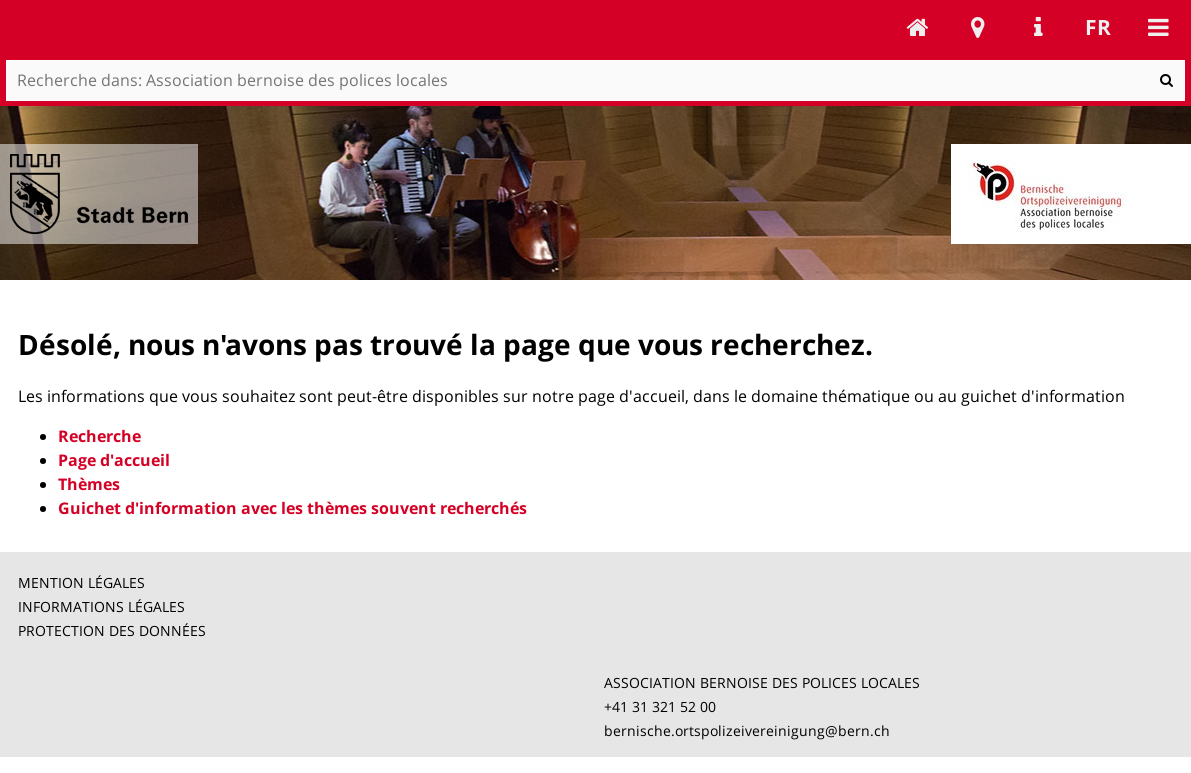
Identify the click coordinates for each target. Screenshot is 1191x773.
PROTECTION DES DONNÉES (112, 630)
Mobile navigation (1158, 27)
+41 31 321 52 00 (660, 706)
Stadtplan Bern (978, 27)
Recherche (99, 436)
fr (1098, 27)
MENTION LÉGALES (81, 582)
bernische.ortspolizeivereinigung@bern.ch (747, 730)
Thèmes (89, 484)
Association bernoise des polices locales (918, 27)
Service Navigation (1038, 27)
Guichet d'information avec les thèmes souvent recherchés (292, 508)
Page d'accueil (114, 460)
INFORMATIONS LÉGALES (101, 606)
